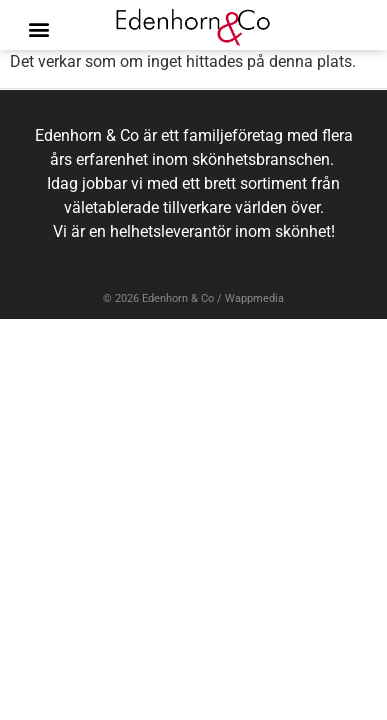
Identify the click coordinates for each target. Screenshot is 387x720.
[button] (38, 29)
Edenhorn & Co (178, 298)
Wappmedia (254, 298)
